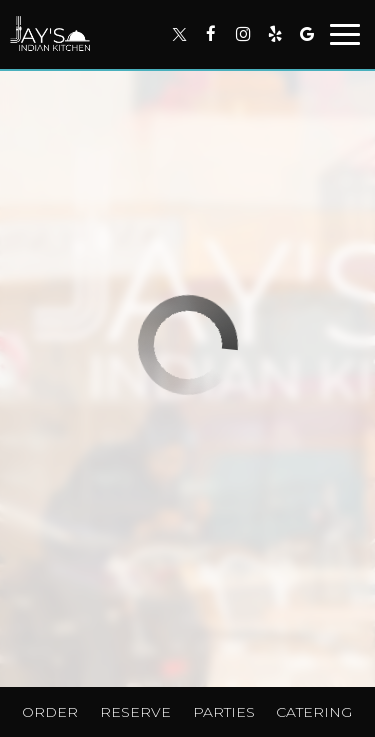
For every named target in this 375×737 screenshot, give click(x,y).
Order (50, 712)
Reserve (135, 712)
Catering (314, 712)
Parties (224, 712)
